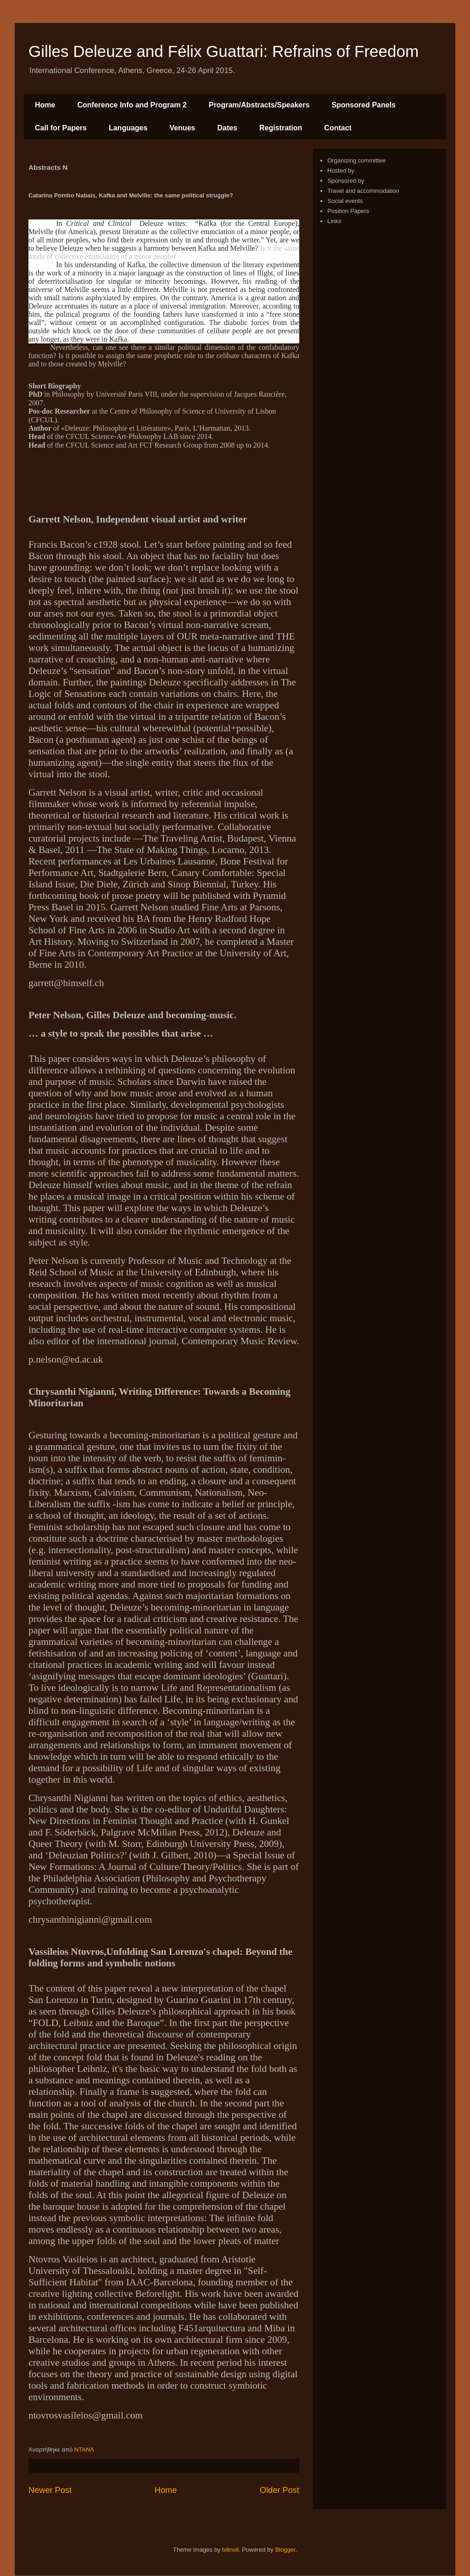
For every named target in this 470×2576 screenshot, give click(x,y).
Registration (280, 128)
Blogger (285, 2549)
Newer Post (50, 2490)
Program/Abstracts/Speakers (259, 105)
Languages (128, 128)
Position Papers (348, 211)
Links (334, 221)
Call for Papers (61, 128)
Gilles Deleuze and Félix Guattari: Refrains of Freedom (223, 51)
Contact (338, 128)
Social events (345, 200)
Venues (182, 128)
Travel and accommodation (363, 190)
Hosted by (340, 170)
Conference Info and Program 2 (131, 105)
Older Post (279, 2490)
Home (45, 105)
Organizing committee (356, 160)
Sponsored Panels (363, 105)
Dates (227, 128)
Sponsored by (345, 180)
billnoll (230, 2549)
